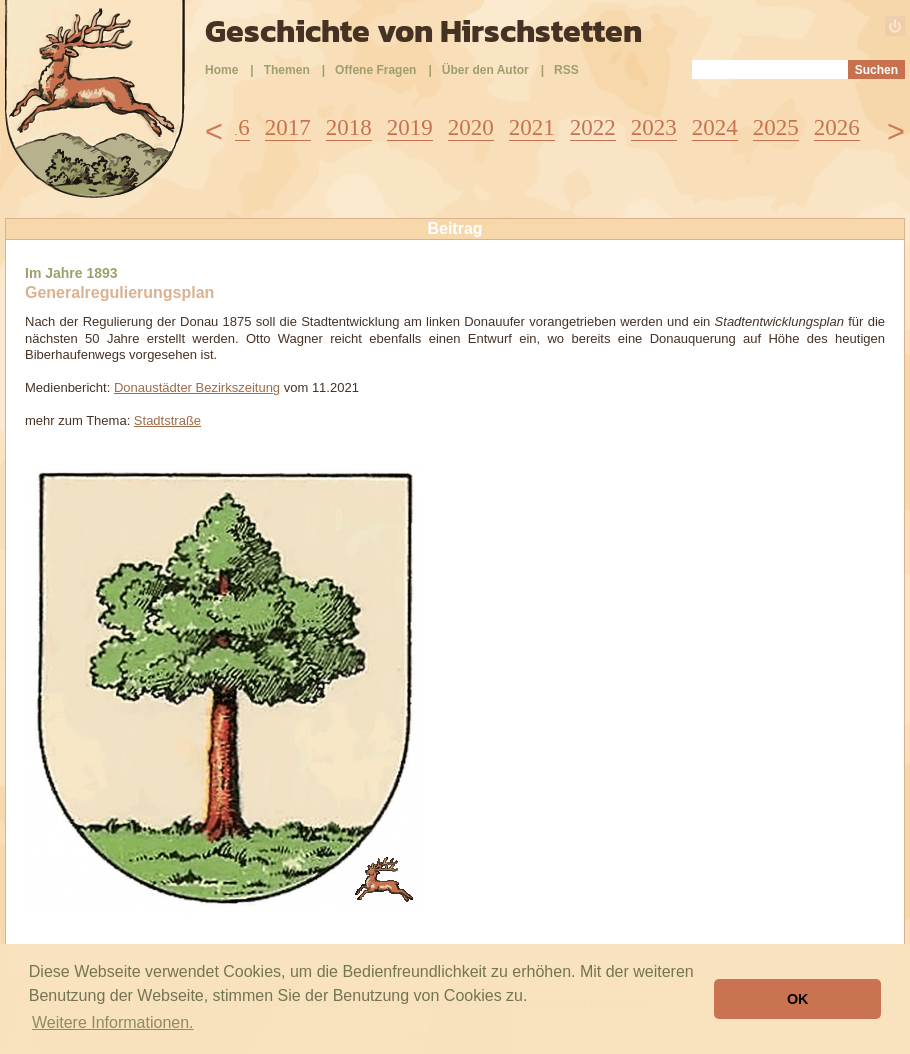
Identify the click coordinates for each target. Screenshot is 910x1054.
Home (221, 70)
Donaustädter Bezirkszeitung (197, 387)
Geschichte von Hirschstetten (423, 31)
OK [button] (798, 999)
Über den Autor (485, 70)
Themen (287, 70)
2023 (654, 127)
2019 (410, 127)
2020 (471, 127)
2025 (776, 127)
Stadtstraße (167, 420)
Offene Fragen (375, 70)
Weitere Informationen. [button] (113, 1022)
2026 (837, 127)
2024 (715, 127)
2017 (288, 127)
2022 (593, 127)
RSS (566, 70)
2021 (532, 127)
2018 (349, 127)
